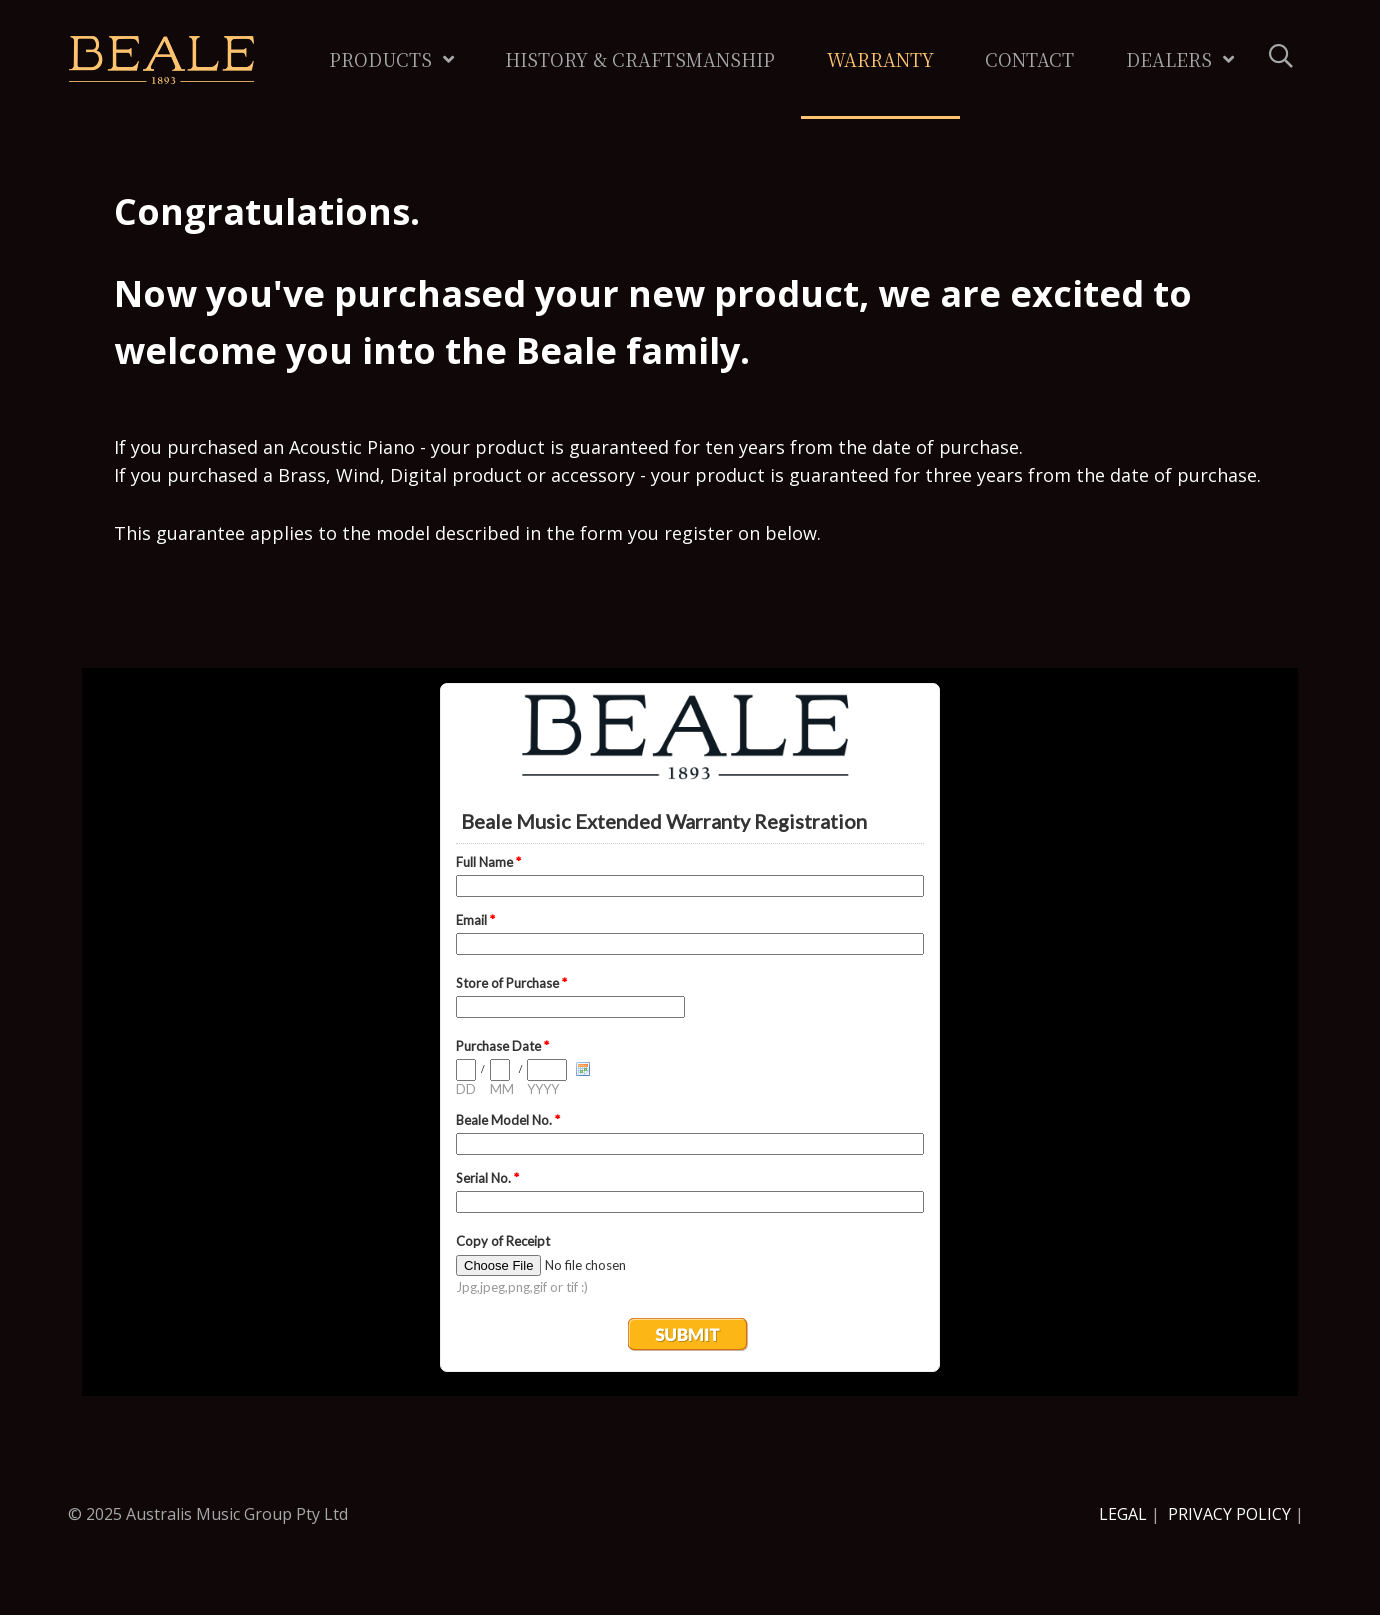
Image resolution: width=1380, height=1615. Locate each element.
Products (380, 59)
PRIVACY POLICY (1229, 1514)
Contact (1029, 59)
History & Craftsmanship (640, 59)
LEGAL (1123, 1514)
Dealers (1169, 59)
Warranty (880, 59)
